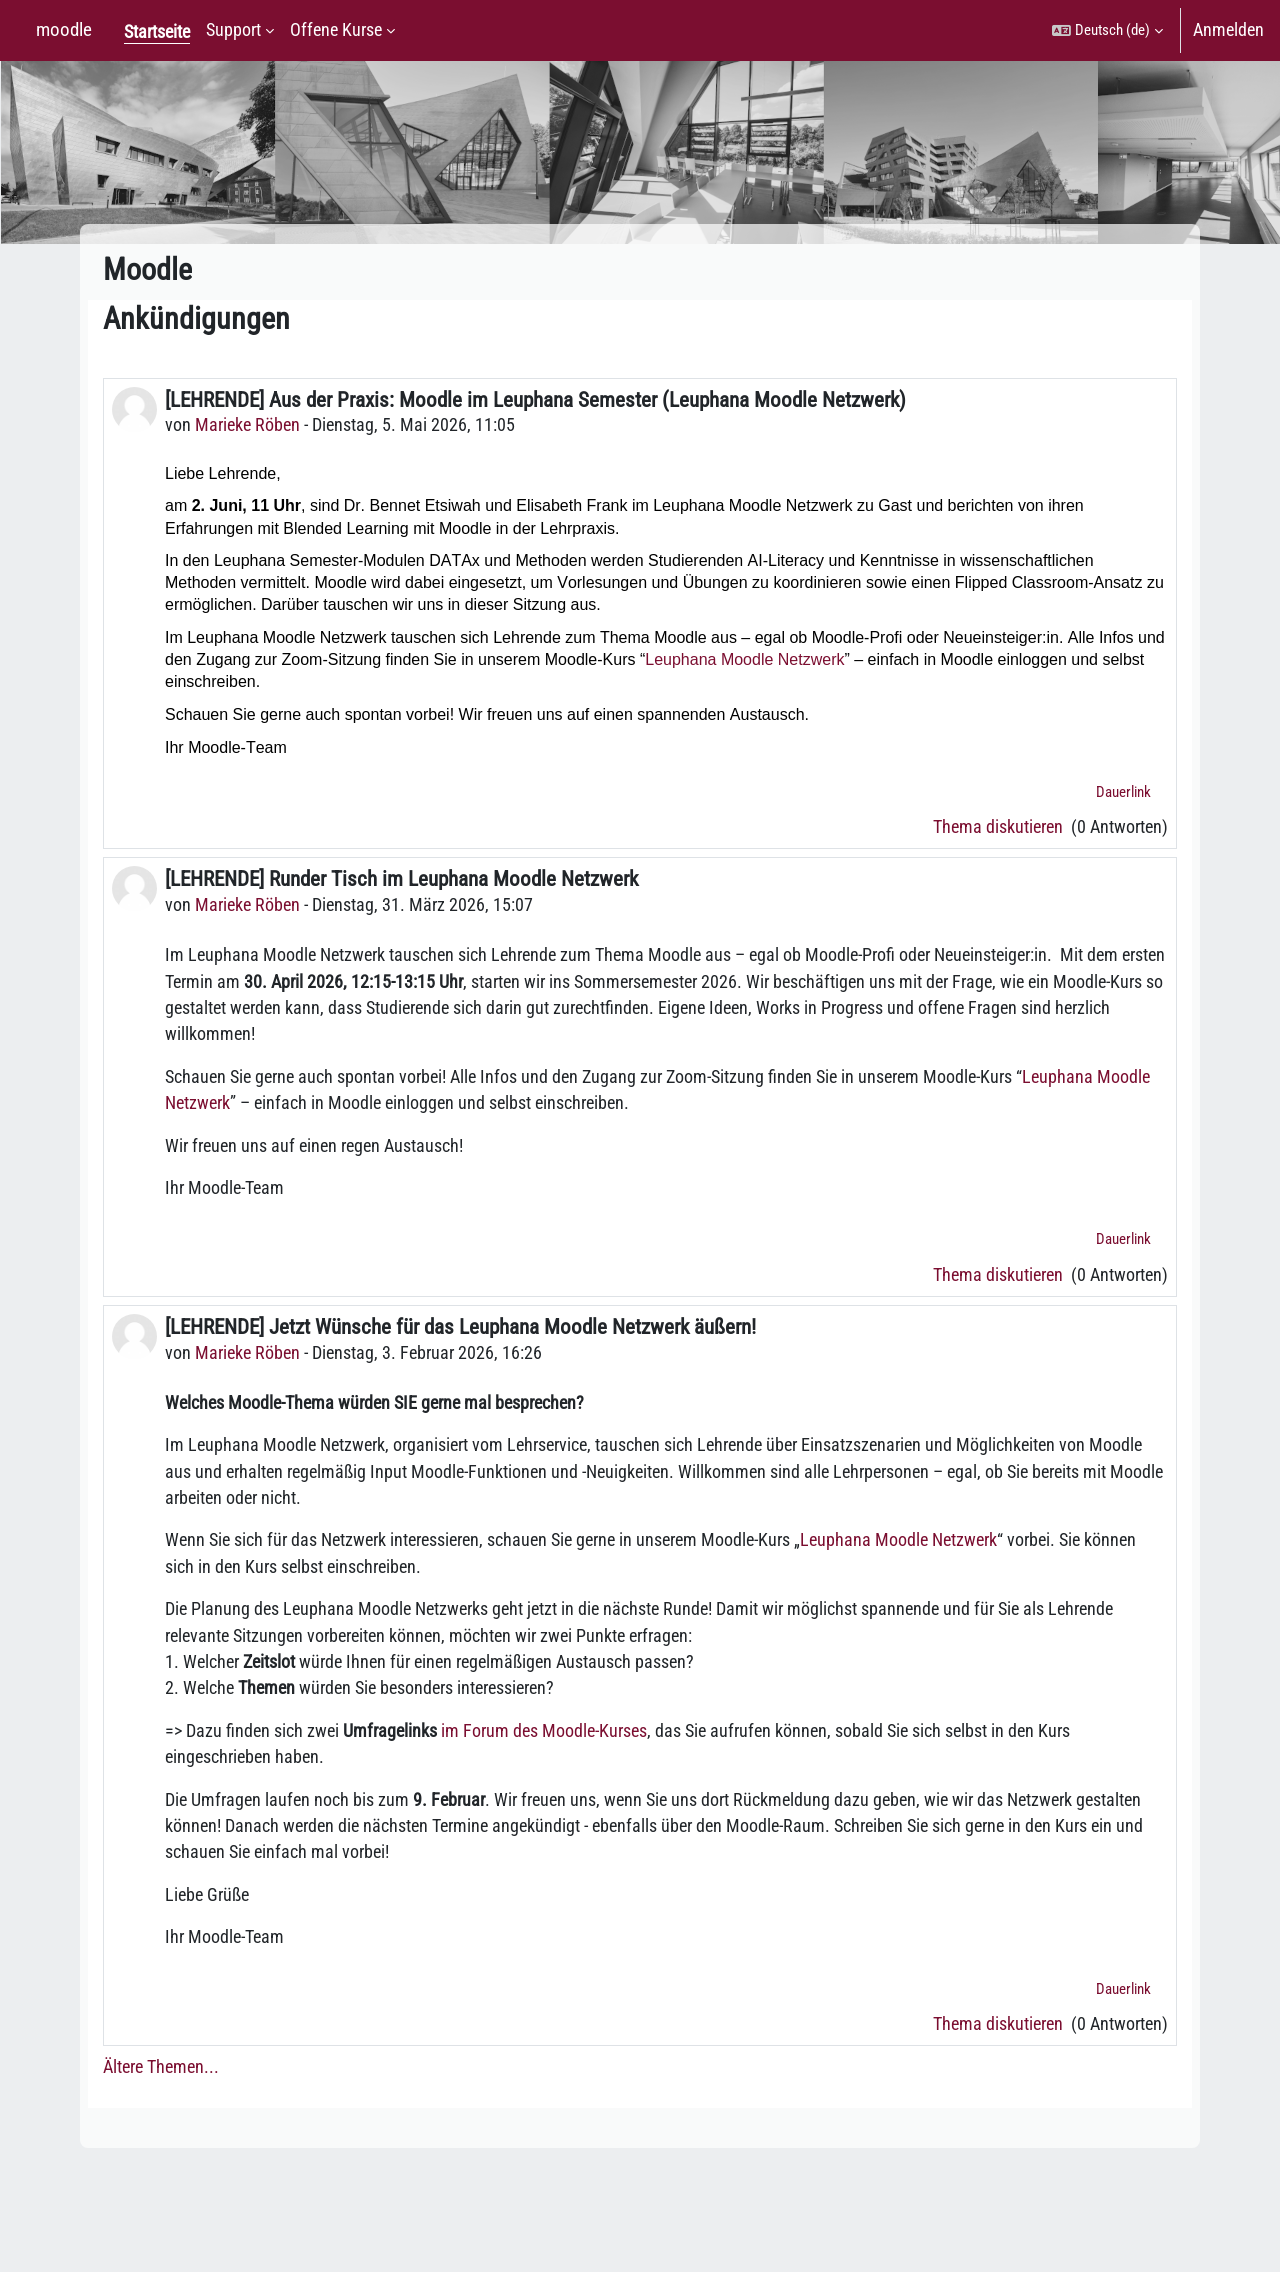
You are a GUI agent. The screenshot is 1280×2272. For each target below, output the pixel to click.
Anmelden (1228, 30)
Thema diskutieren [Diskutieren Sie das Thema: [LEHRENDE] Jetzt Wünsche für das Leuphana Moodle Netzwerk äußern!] (1000, 2024)
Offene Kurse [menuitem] (336, 30)
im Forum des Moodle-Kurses (544, 1731)
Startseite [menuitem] (157, 32)
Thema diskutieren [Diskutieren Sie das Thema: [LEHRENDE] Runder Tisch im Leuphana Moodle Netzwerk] (1000, 1275)
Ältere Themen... (161, 2067)
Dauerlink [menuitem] (1123, 792)
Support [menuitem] (233, 30)
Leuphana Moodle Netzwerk (744, 659)
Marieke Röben (247, 425)
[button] (1107, 30)
